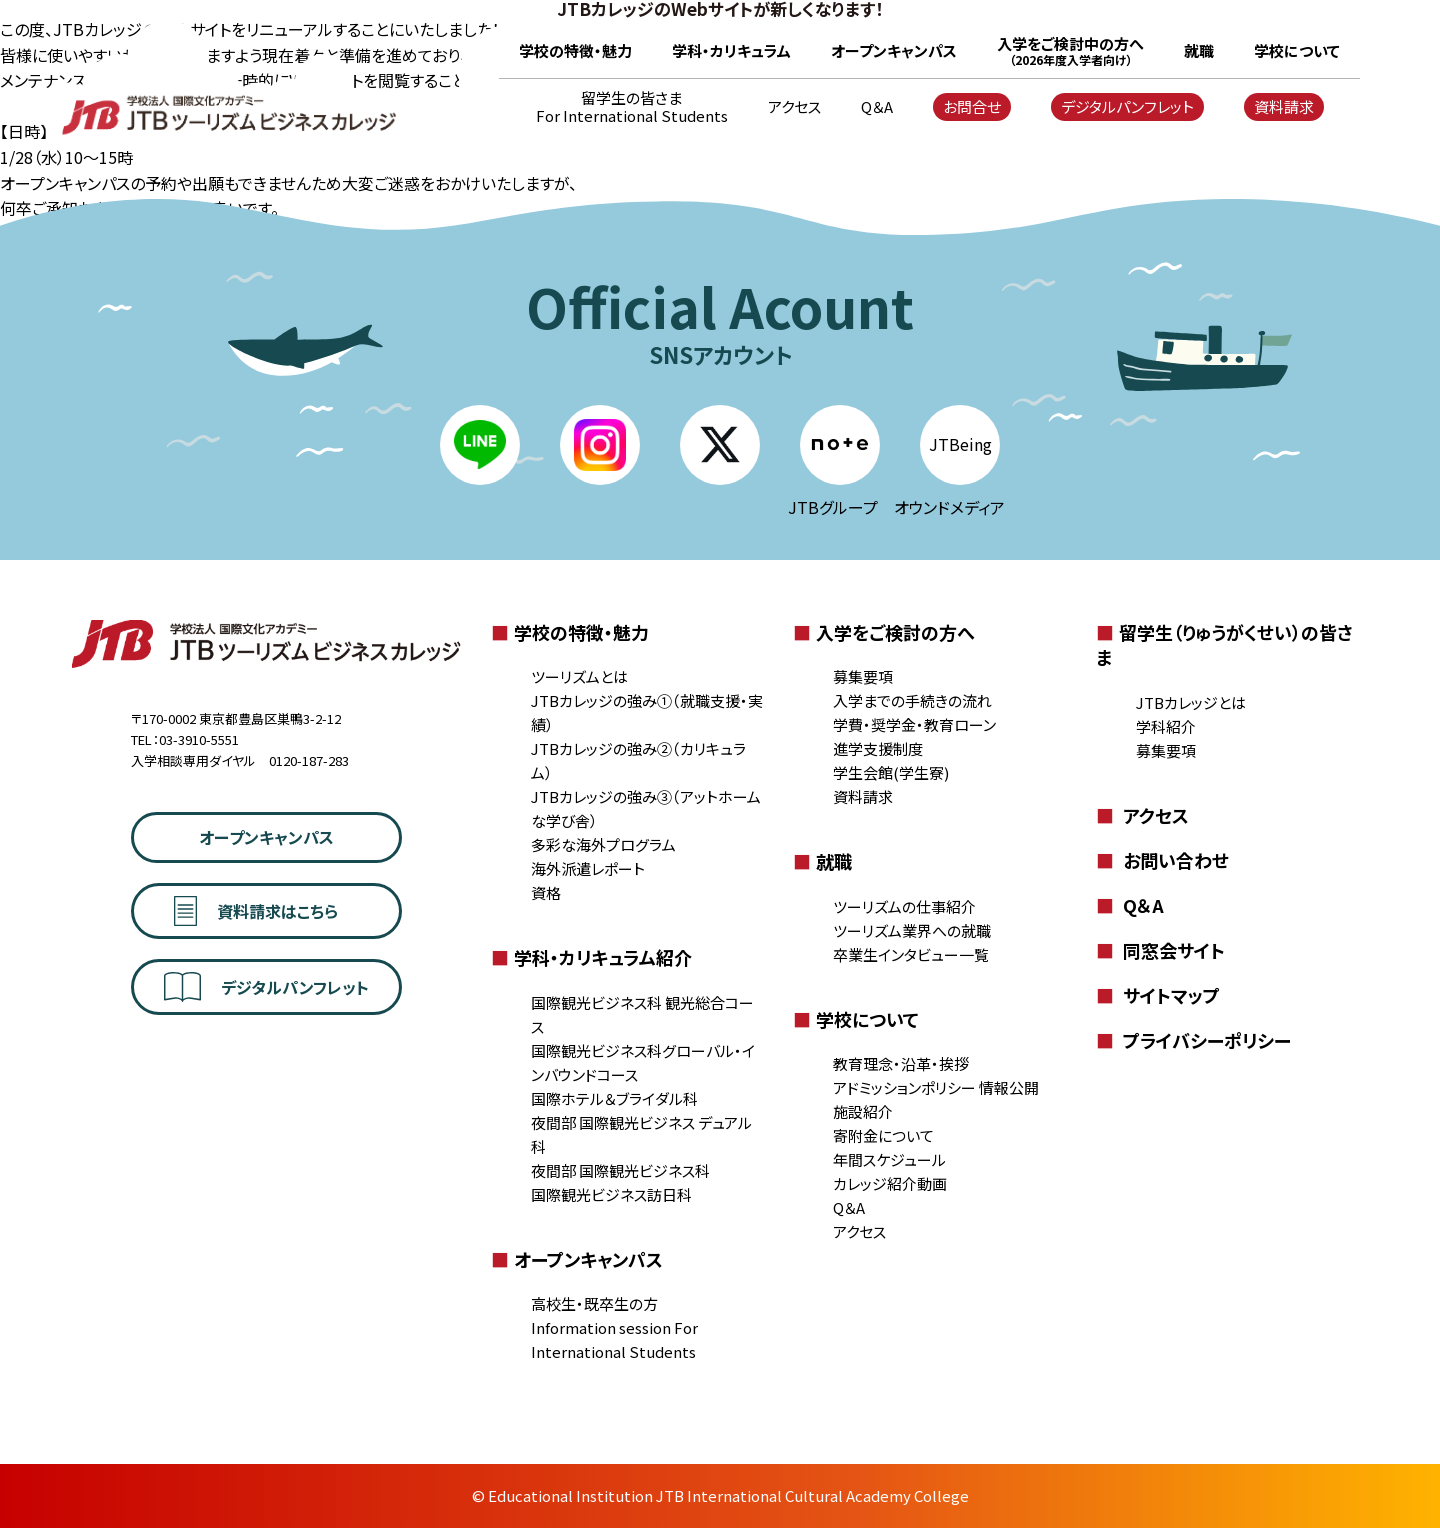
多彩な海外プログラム (603, 844)
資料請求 (1284, 106)
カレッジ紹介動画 (890, 1183)
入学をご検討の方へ (884, 632)
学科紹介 (1166, 726)
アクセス (794, 107)
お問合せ (972, 106)
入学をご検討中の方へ (1070, 51)
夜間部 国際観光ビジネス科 (620, 1170)
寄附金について (883, 1135)
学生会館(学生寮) (891, 772)
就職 (1199, 51)
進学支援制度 (878, 748)
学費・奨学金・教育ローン (914, 724)
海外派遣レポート (588, 868)
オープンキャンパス (894, 51)
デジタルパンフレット (1127, 106)
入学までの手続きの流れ (912, 700)
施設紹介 (863, 1111)
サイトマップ (1158, 995)
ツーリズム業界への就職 (912, 930)
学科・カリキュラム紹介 (591, 957)
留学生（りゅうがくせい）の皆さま (1224, 644)
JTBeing (960, 444)
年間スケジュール (889, 1159)
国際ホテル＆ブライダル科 (614, 1098)
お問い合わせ (1162, 860)
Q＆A (877, 107)
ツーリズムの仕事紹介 (904, 906)
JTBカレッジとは (1191, 702)
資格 (546, 892)
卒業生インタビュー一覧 (911, 954)
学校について (1297, 51)
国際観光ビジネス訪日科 (611, 1194)
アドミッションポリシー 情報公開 (936, 1087)
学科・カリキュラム (731, 51)
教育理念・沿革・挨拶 (901, 1063)
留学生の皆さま (632, 107)
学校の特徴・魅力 (575, 51)
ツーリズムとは (579, 676)
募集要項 (863, 676)
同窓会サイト (1160, 950)
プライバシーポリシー (1193, 1040)
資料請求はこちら (256, 911)
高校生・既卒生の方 (594, 1303)
